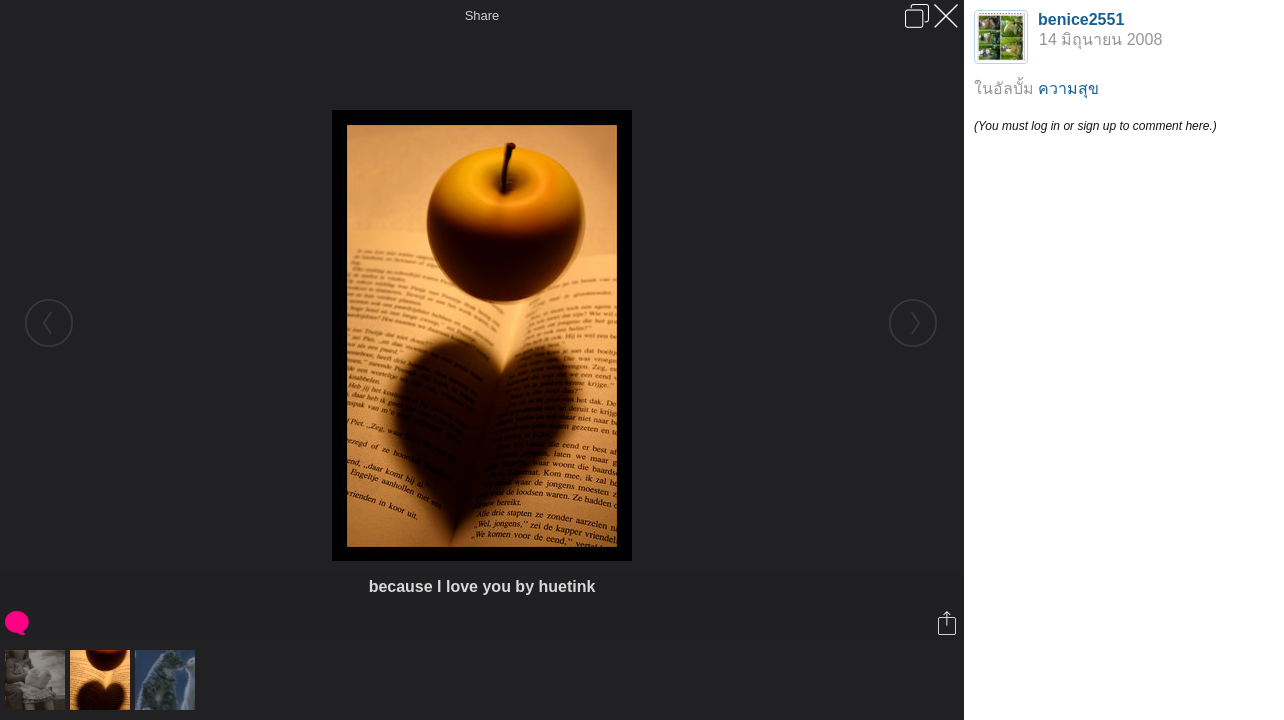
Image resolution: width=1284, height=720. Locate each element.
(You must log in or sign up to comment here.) (1095, 126)
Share (482, 15)
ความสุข (1068, 88)
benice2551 (1081, 19)
